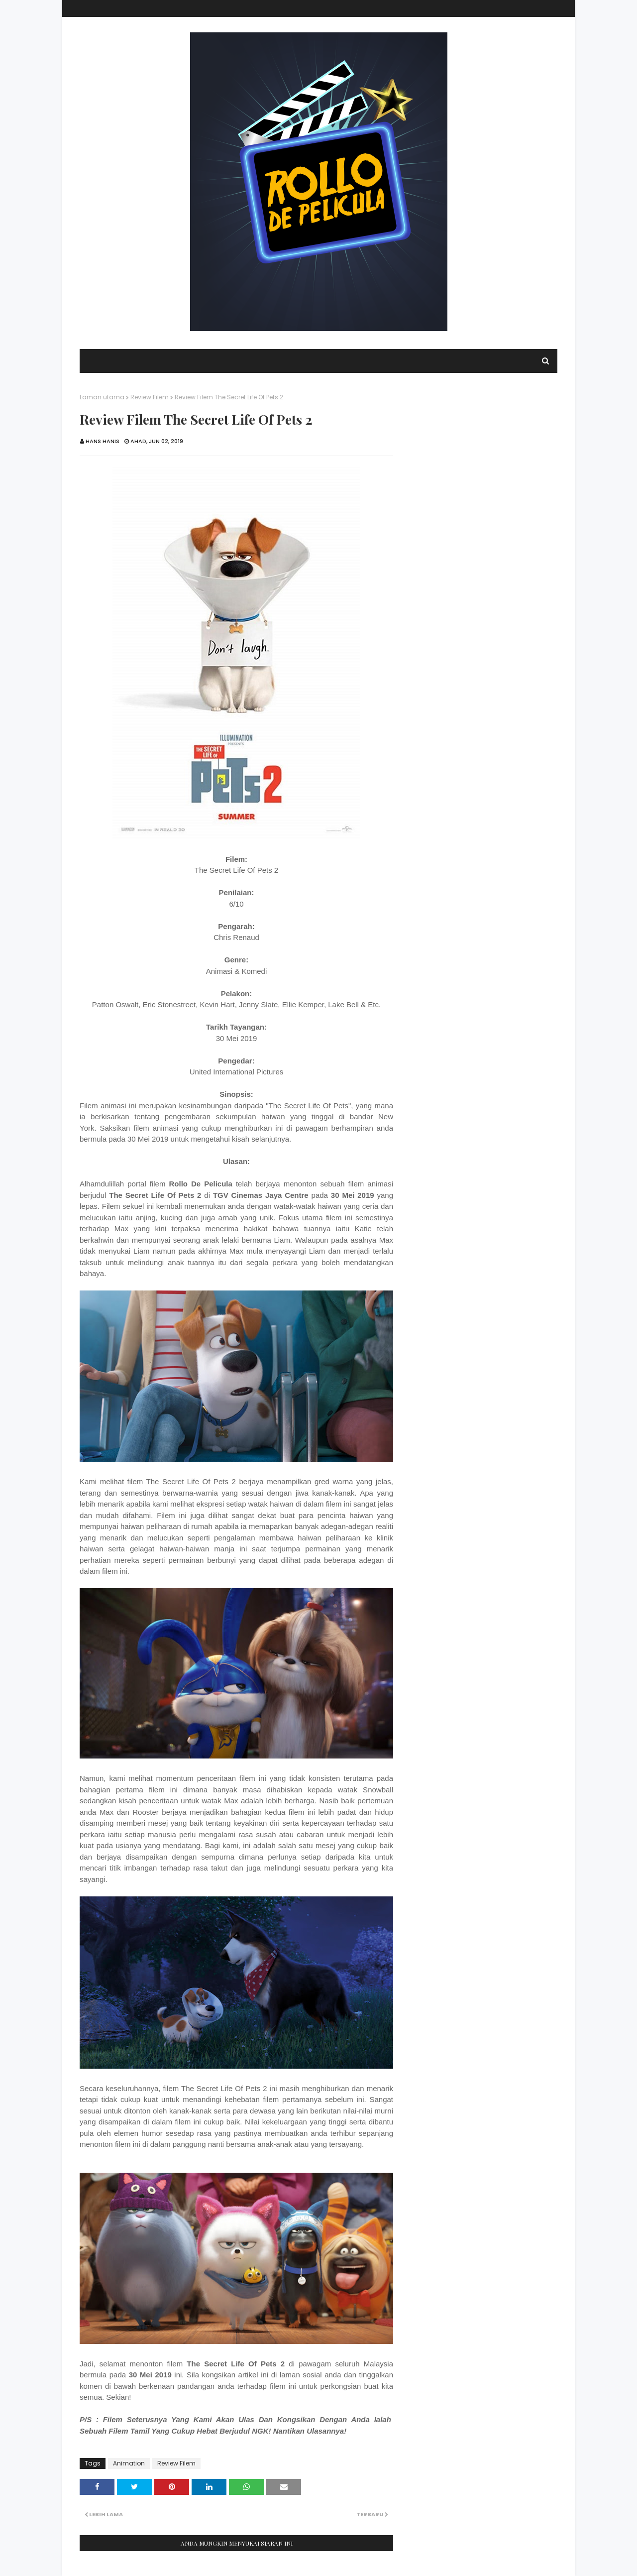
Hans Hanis (102, 441)
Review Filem (149, 397)
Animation (129, 2463)
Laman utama (102, 397)
